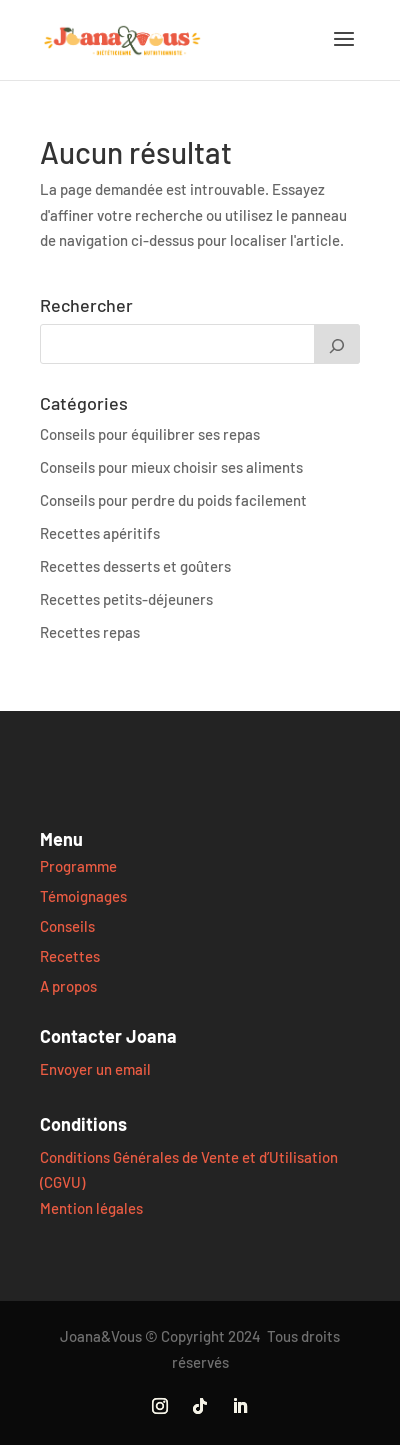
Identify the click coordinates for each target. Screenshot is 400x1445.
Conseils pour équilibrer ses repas (150, 434)
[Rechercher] (337, 344)
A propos (68, 986)
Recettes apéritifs (100, 533)
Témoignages (83, 896)
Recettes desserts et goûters (135, 566)
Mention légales (91, 1208)
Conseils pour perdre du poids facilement (173, 500)
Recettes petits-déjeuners (126, 599)
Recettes (70, 956)
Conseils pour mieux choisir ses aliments (171, 467)
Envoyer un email (95, 1069)
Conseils (67, 926)
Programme (78, 866)
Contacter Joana (108, 1036)
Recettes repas (90, 632)
